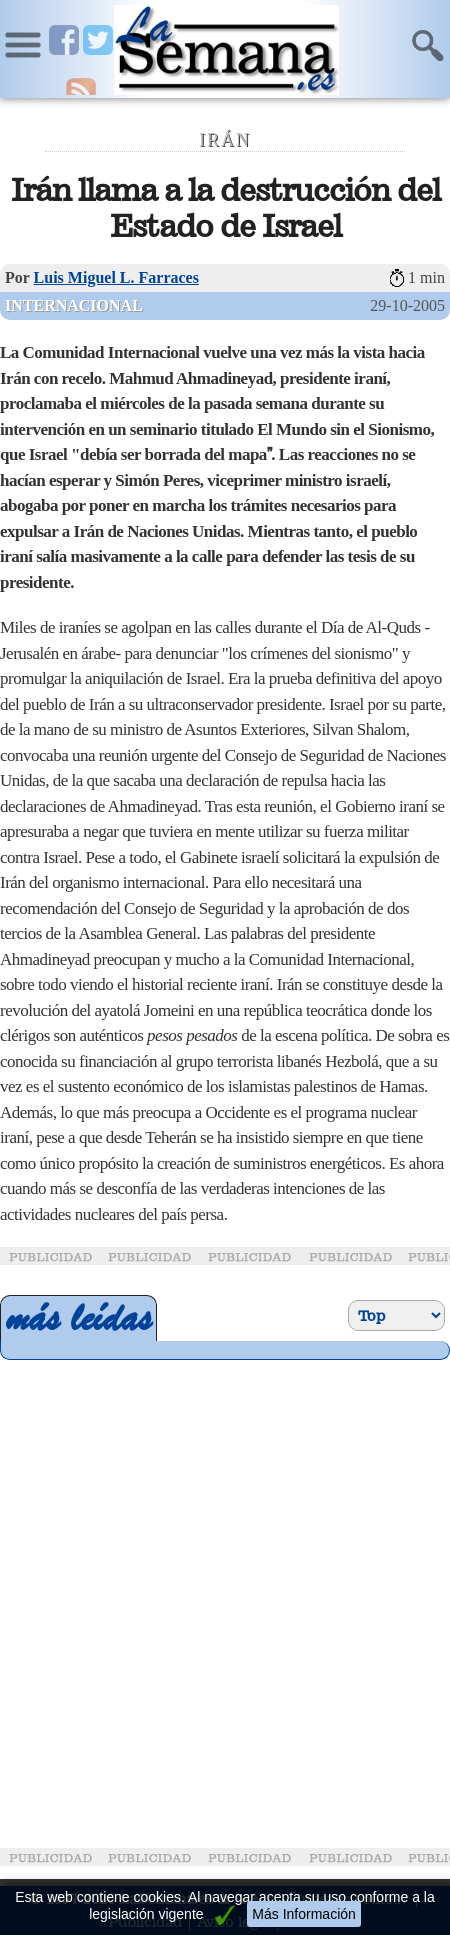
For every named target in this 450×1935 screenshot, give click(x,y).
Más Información (303, 1914)
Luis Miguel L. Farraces (116, 277)
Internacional (74, 305)
